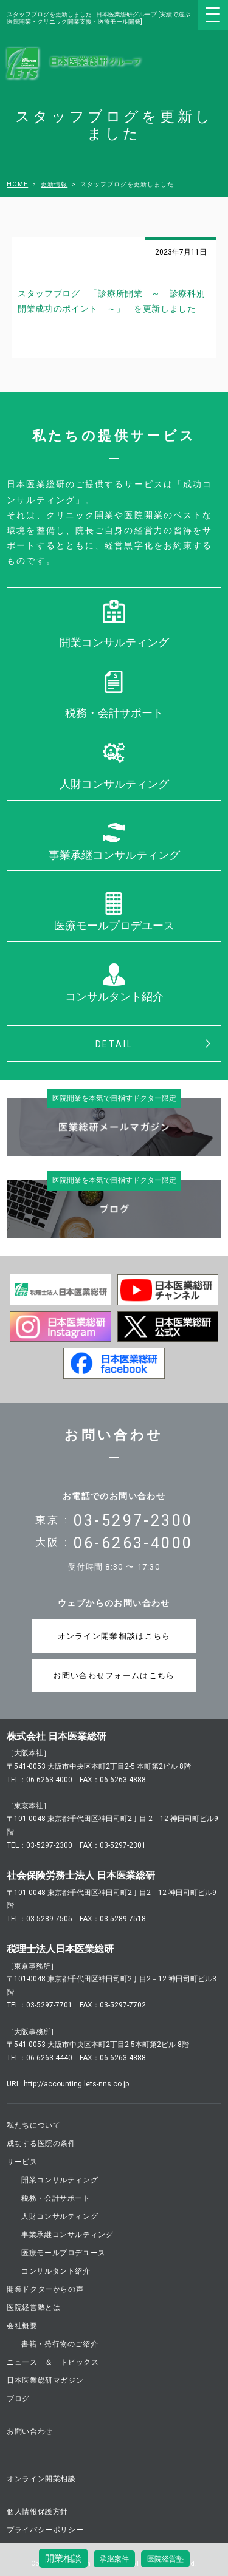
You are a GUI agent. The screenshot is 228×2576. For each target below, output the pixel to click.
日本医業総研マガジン (45, 2380)
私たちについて (33, 2125)
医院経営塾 (165, 2559)
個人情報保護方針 (37, 2511)
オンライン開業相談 (41, 2479)
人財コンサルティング (114, 783)
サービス (22, 2161)
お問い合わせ (30, 2431)
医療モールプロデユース (114, 925)
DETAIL (114, 1044)
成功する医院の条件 (41, 2143)
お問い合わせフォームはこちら (113, 1675)
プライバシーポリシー (45, 2530)
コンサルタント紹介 (114, 996)
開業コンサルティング (114, 642)
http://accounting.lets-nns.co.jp (76, 2084)
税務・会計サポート (114, 712)
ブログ (18, 2398)
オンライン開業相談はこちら (114, 1636)
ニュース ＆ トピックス (52, 2362)
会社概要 (22, 2325)
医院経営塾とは (33, 2307)
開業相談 (63, 2558)
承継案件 (114, 2559)
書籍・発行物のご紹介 (59, 2344)
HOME (17, 185)
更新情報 (54, 185)
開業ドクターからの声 (45, 2289)
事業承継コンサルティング (114, 855)
